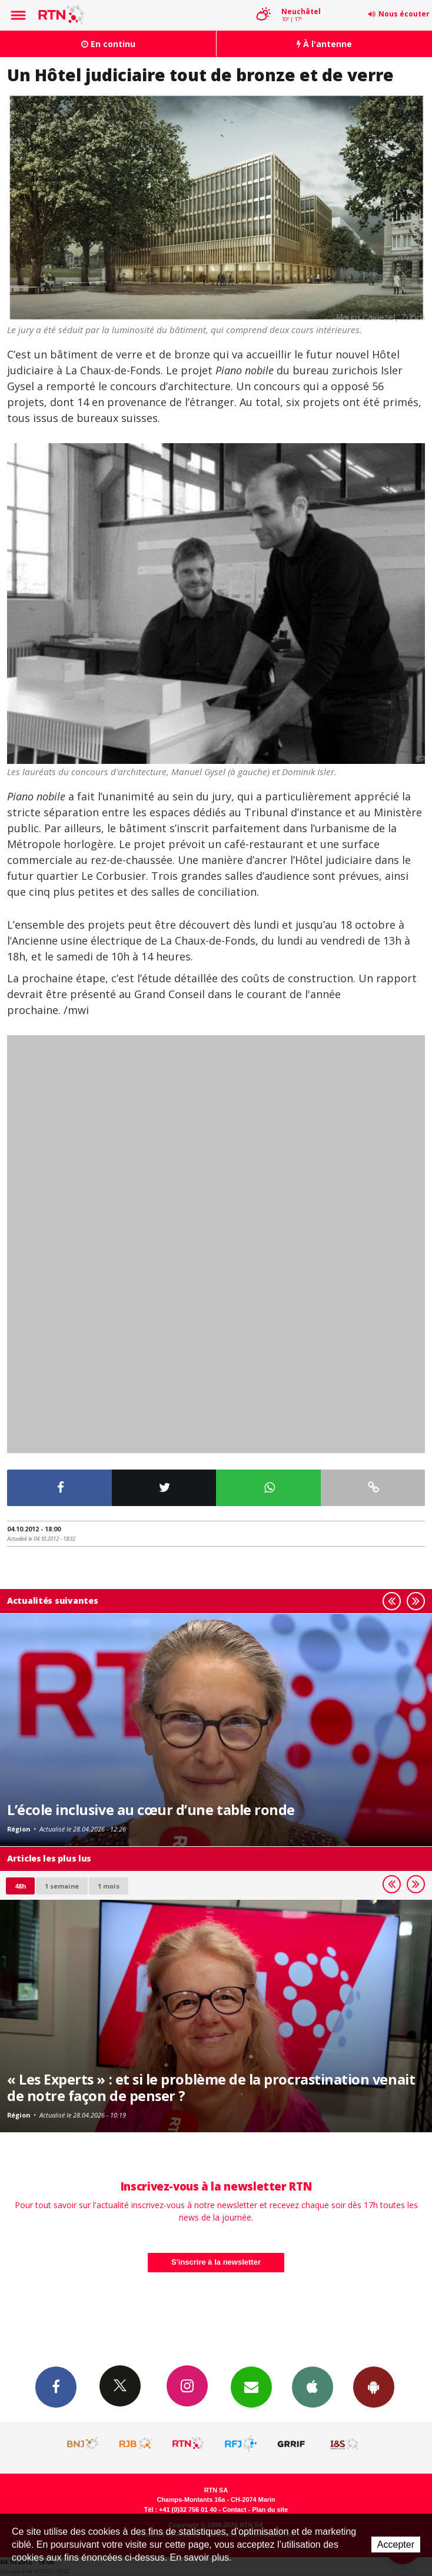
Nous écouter (404, 14)
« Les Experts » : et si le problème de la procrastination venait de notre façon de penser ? (211, 2087)
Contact (234, 2509)
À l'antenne (324, 43)
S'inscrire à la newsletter (216, 2262)
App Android (373, 2386)
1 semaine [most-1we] (62, 1886)
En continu (108, 43)
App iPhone (312, 2386)
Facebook (56, 2386)
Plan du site (270, 2509)
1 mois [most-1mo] (108, 1886)
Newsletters (251, 2386)
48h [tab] (20, 1886)
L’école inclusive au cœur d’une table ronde (151, 1809)
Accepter (395, 2545)
